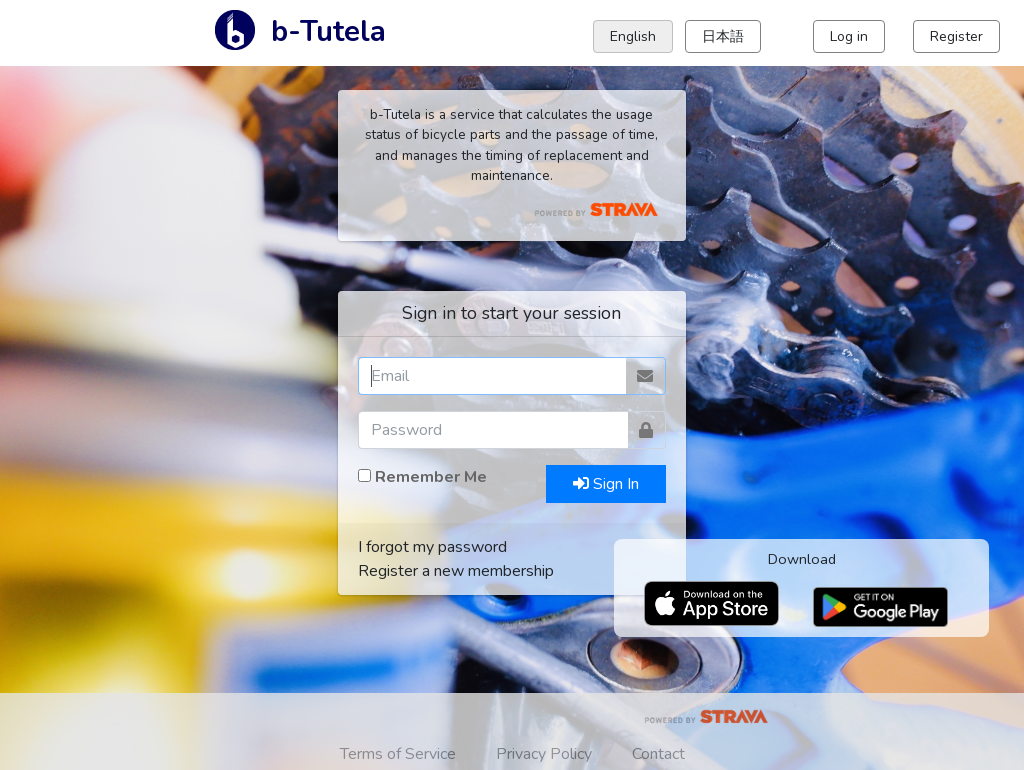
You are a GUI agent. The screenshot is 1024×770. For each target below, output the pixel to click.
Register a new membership (456, 571)
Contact (658, 754)
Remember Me (431, 477)
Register (956, 36)
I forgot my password (432, 547)
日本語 (723, 36)
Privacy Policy (544, 754)
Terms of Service (398, 754)
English (633, 36)
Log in (849, 36)
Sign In (606, 484)
